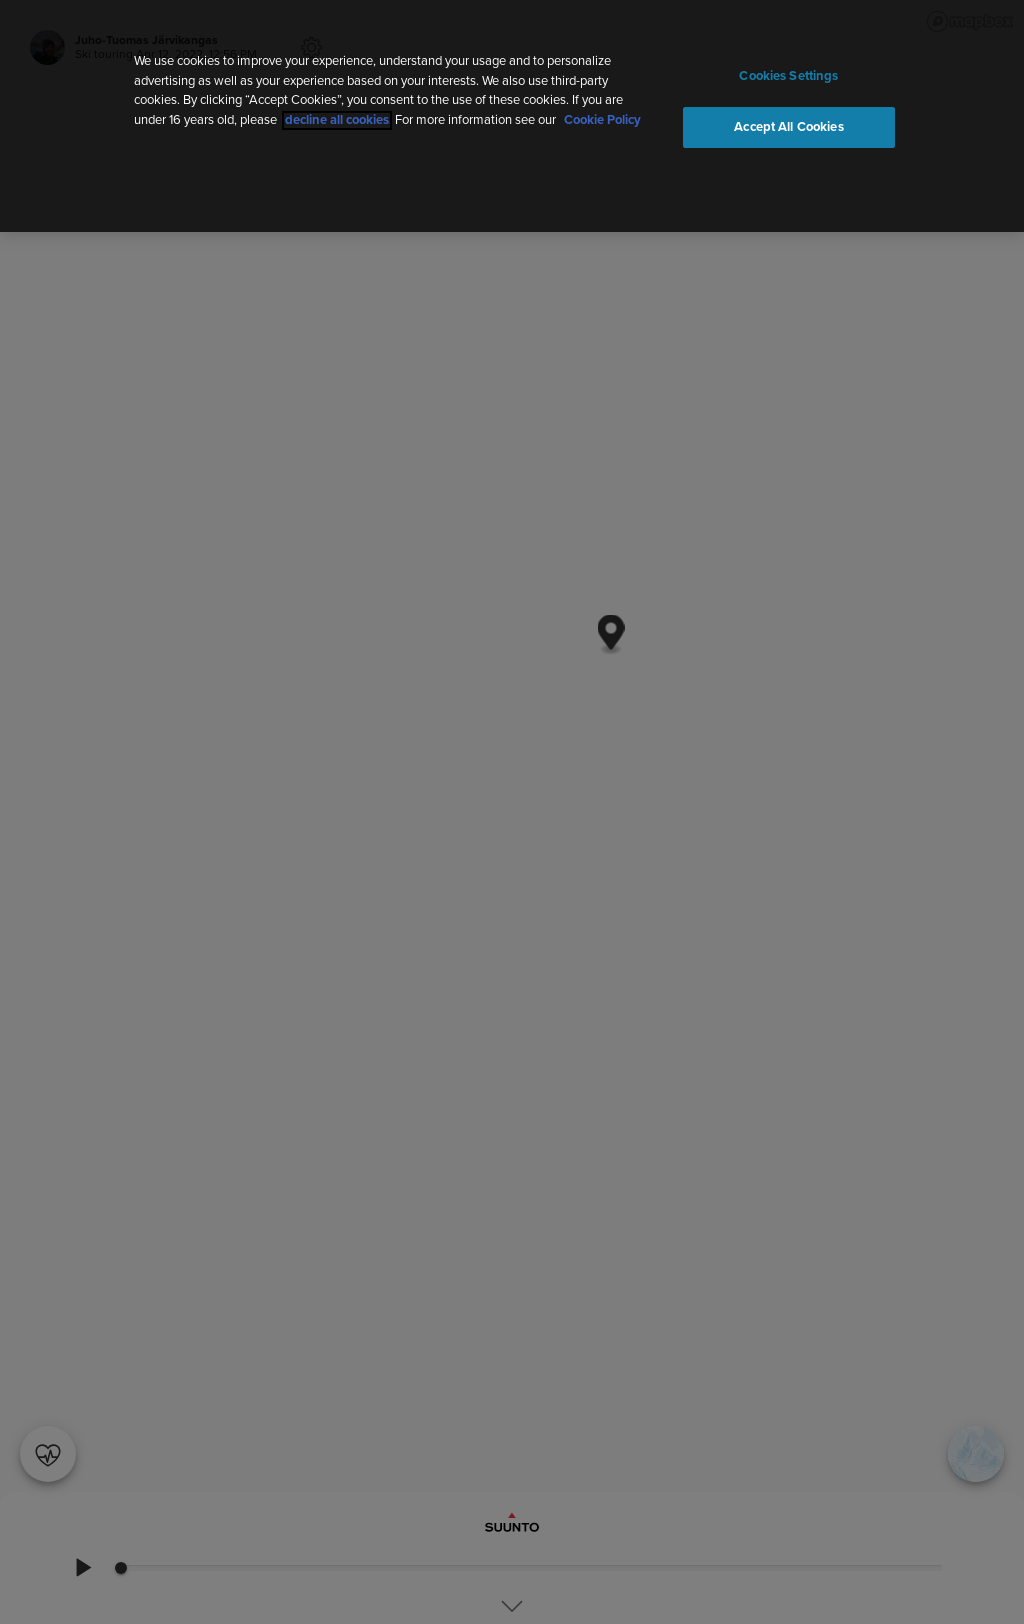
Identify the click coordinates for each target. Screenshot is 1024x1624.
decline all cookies (337, 120)
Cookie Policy (602, 120)
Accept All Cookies (788, 127)
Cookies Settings (788, 76)
